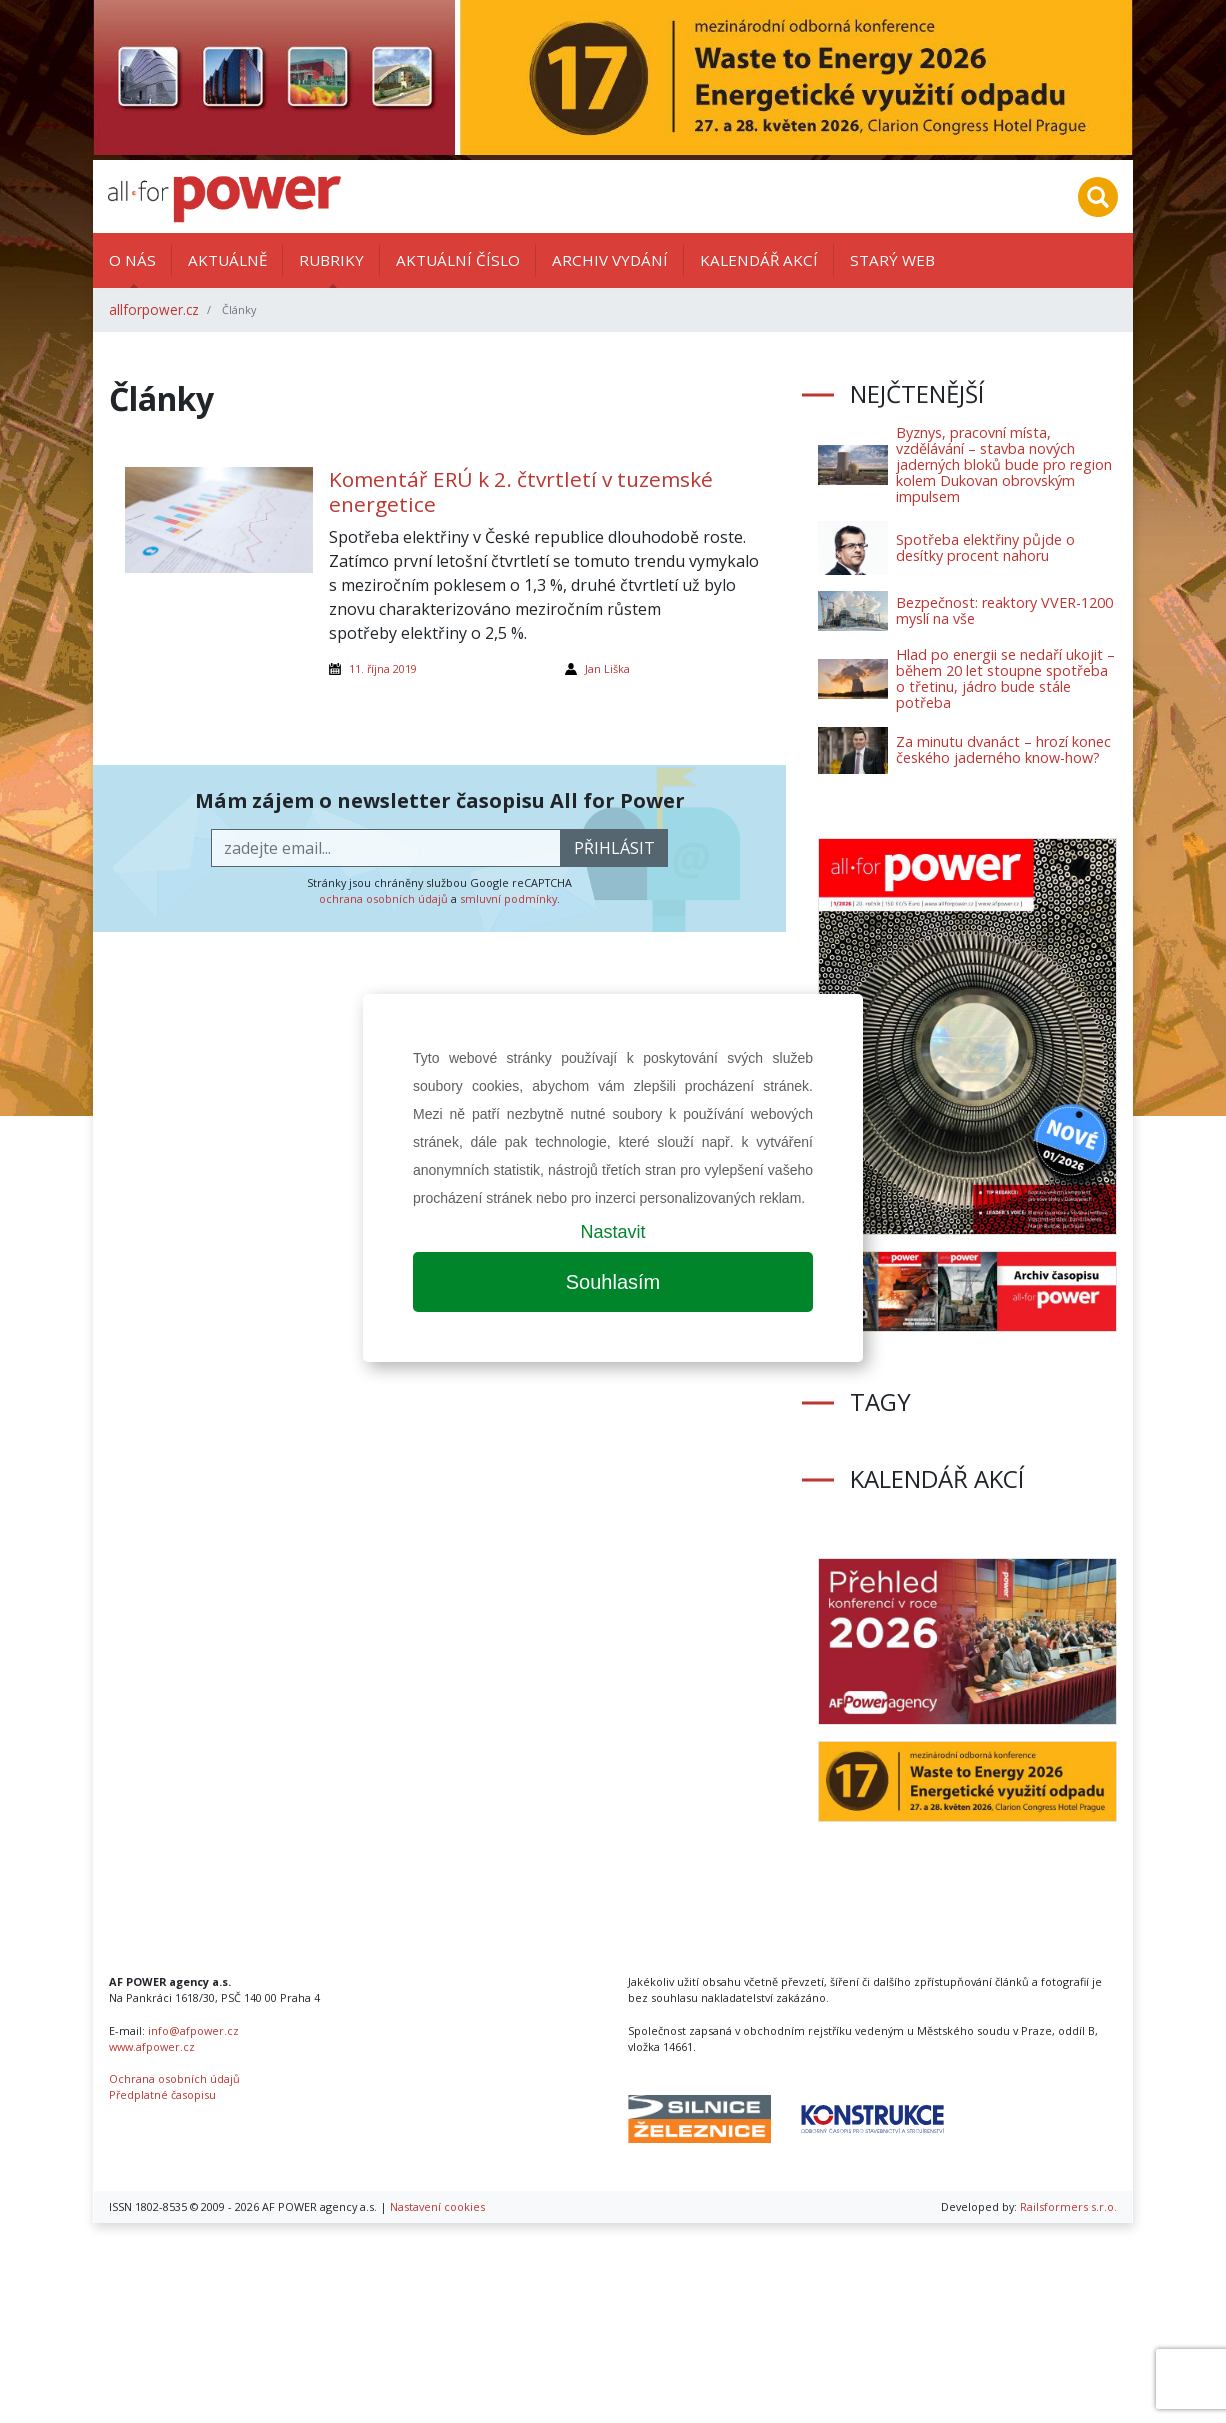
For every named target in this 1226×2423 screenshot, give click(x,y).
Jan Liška (607, 668)
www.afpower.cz (152, 2046)
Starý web (892, 260)
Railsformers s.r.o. (1068, 2206)
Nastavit (612, 1232)
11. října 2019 (383, 668)
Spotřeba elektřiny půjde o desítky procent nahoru (985, 547)
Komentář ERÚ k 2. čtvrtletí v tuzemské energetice (521, 491)
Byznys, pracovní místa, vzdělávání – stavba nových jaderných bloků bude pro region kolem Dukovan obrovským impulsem (1004, 464)
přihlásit (614, 848)
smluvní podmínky (508, 898)
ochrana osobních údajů (383, 898)
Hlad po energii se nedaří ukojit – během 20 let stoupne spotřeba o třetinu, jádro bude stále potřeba (1005, 678)
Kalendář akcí (759, 260)
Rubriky (331, 260)
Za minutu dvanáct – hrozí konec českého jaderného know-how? (1003, 749)
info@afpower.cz (193, 2030)
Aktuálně (227, 260)
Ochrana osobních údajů (174, 2078)
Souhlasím (613, 1282)
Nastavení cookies (437, 2206)
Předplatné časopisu (162, 2094)
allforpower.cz (154, 309)
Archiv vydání (610, 260)
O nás (132, 260)
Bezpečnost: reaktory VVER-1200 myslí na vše (1004, 610)
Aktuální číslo (458, 260)
